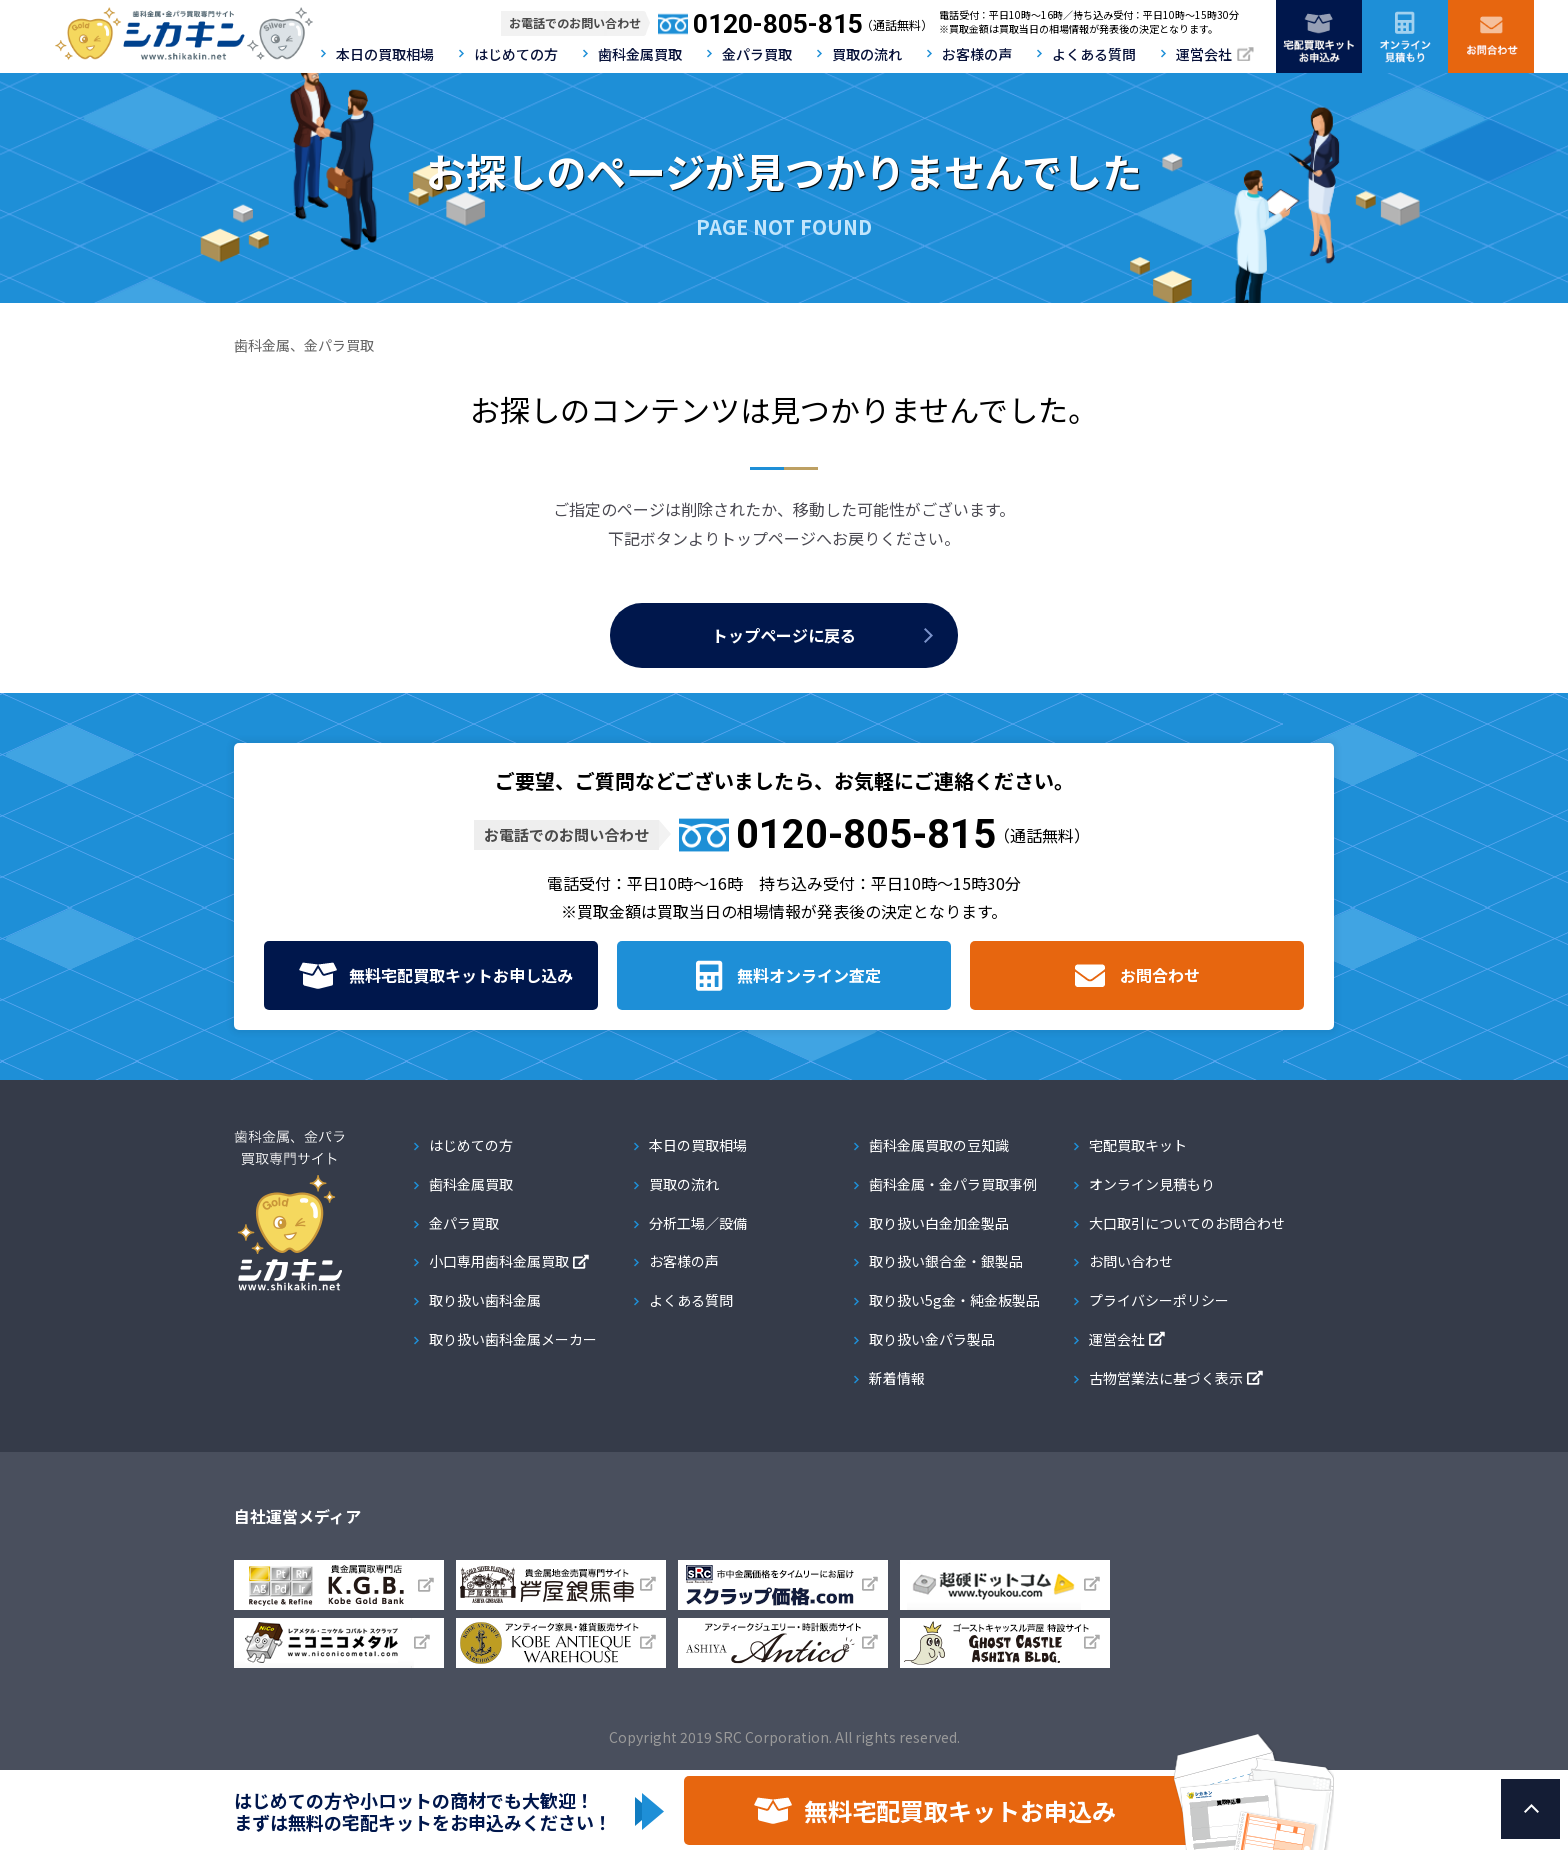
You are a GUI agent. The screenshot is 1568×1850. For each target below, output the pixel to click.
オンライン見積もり (1152, 1184)
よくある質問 (1094, 54)
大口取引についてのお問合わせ (1187, 1223)
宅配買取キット (1138, 1145)
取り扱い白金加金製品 (939, 1223)
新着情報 (897, 1378)
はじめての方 (516, 54)
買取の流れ (867, 54)
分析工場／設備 (698, 1223)
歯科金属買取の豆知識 (939, 1145)
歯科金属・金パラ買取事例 (953, 1184)
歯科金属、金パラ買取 (304, 345)
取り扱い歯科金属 (485, 1300)
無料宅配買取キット (461, 975)
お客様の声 (977, 54)
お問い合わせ (1131, 1261)
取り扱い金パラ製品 (932, 1339)
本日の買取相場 (385, 54)
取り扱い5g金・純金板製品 (954, 1300)
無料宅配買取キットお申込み (960, 1810)
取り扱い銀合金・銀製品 (946, 1261)
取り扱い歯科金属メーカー (513, 1339)
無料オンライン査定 (809, 975)
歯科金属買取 (640, 54)
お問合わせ (1160, 975)
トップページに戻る (784, 635)
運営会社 (1204, 54)
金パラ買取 (757, 54)
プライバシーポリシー (1159, 1300)
